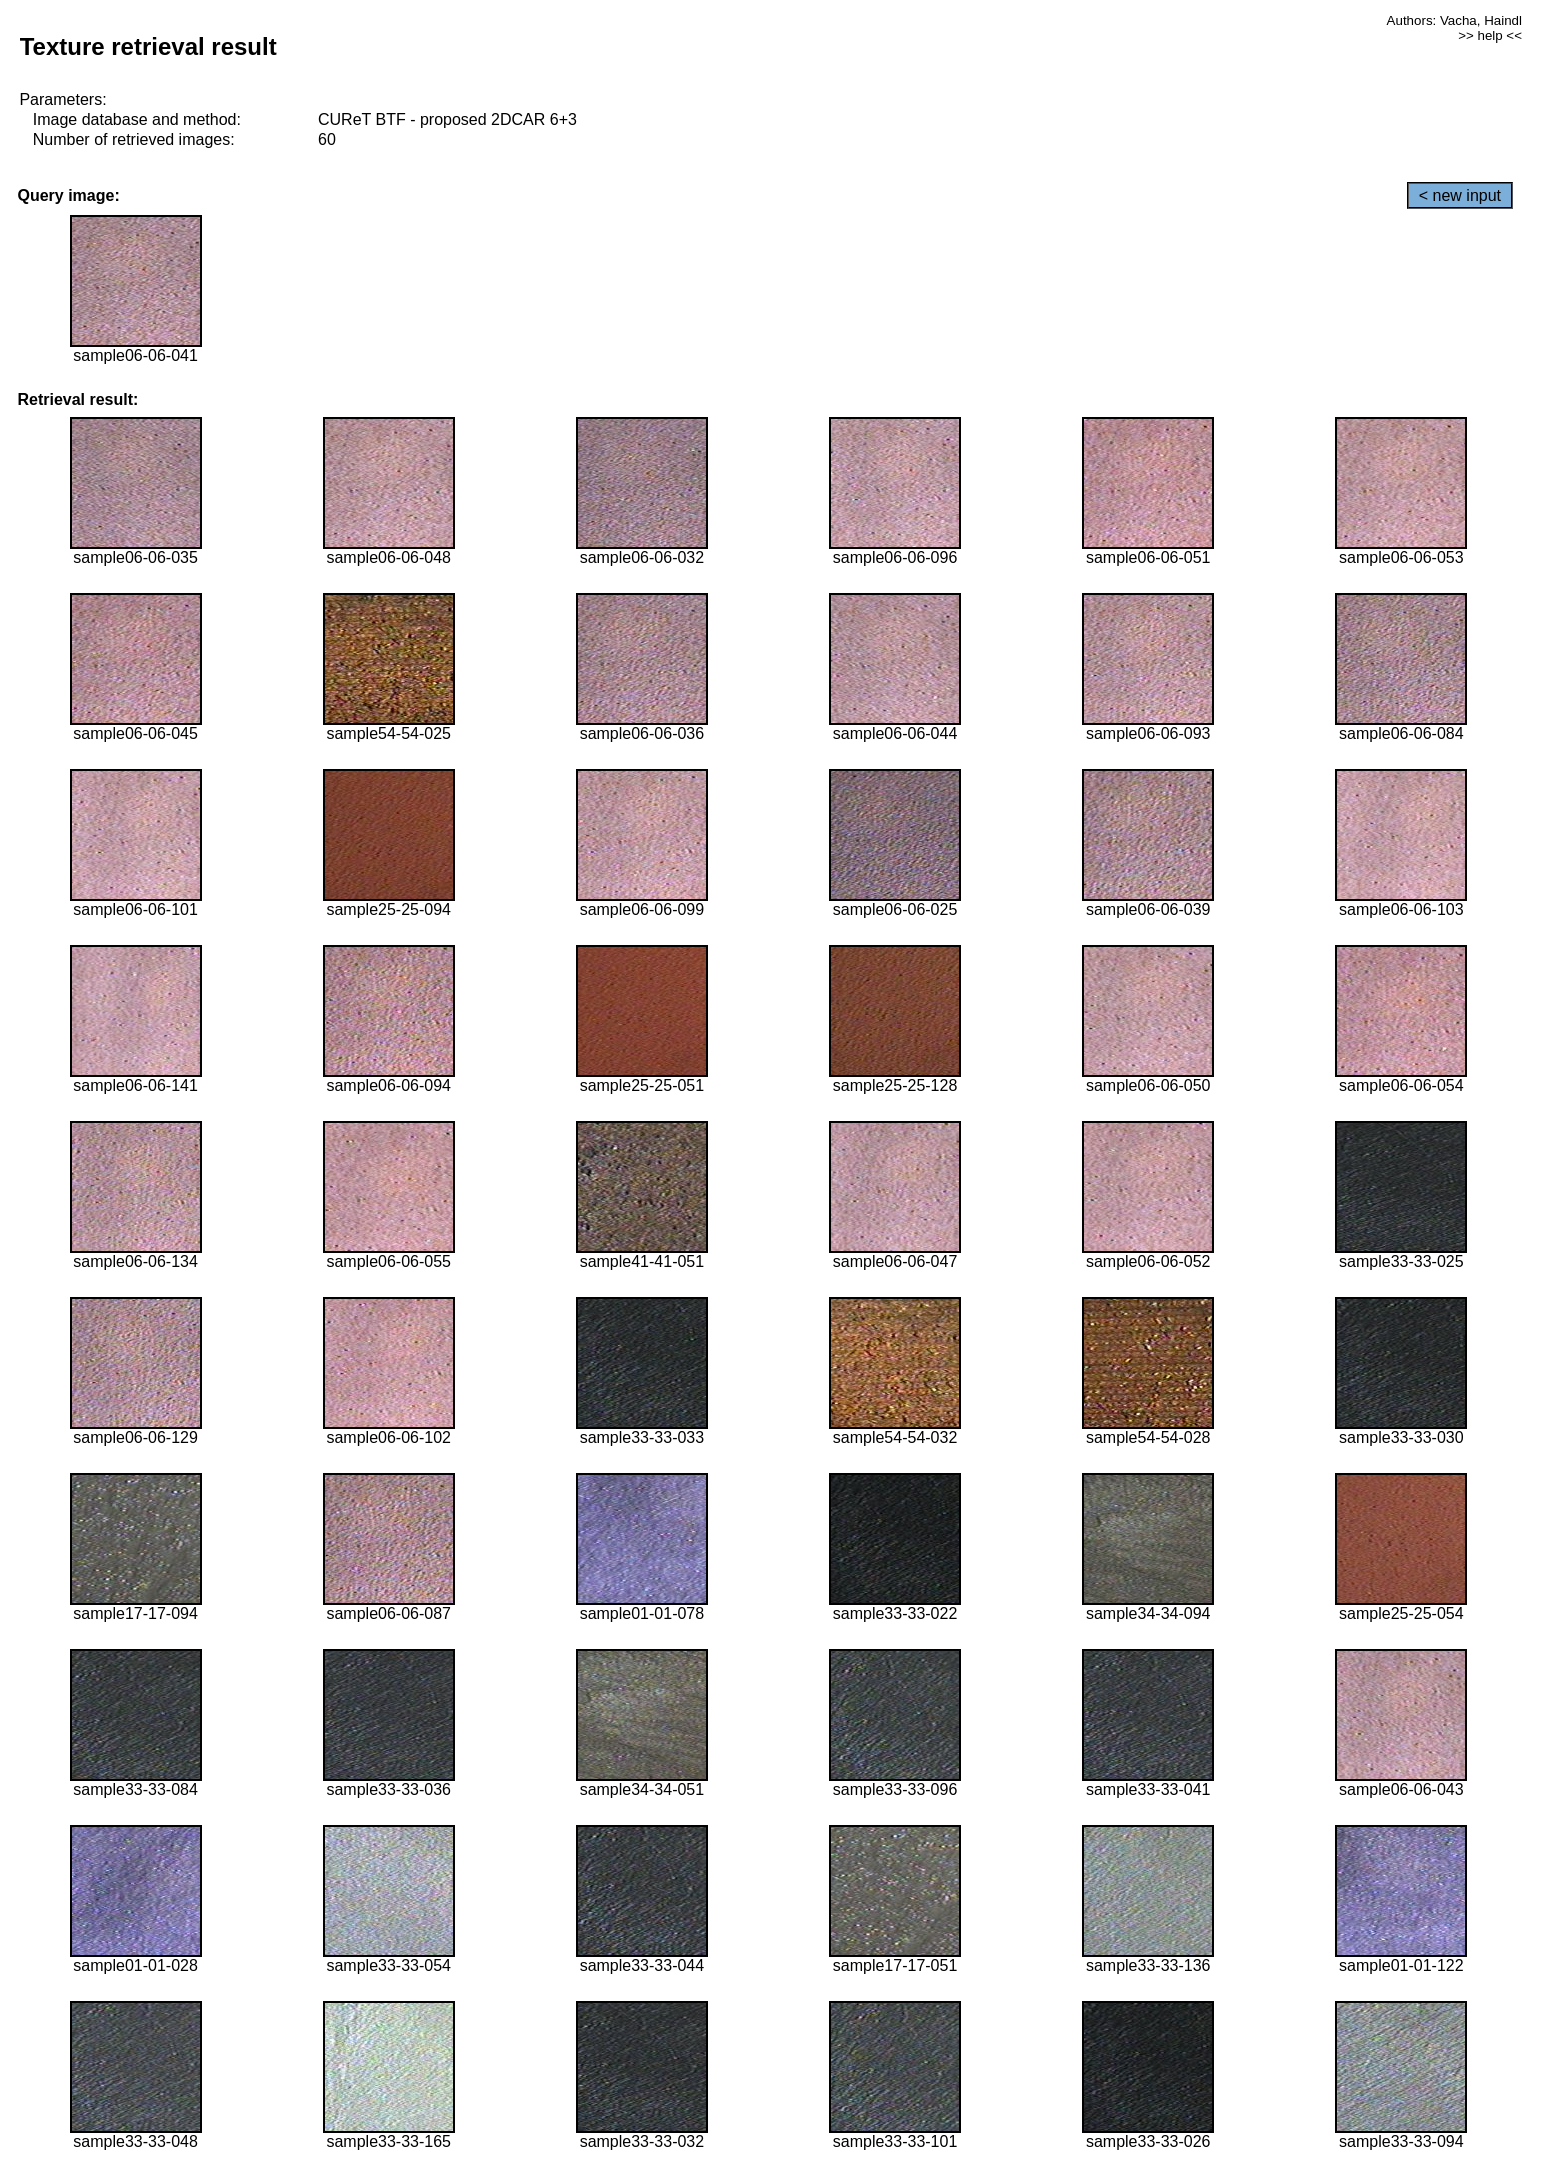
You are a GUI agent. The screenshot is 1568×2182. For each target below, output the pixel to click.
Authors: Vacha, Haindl (1454, 20)
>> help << (1490, 35)
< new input (1460, 195)
